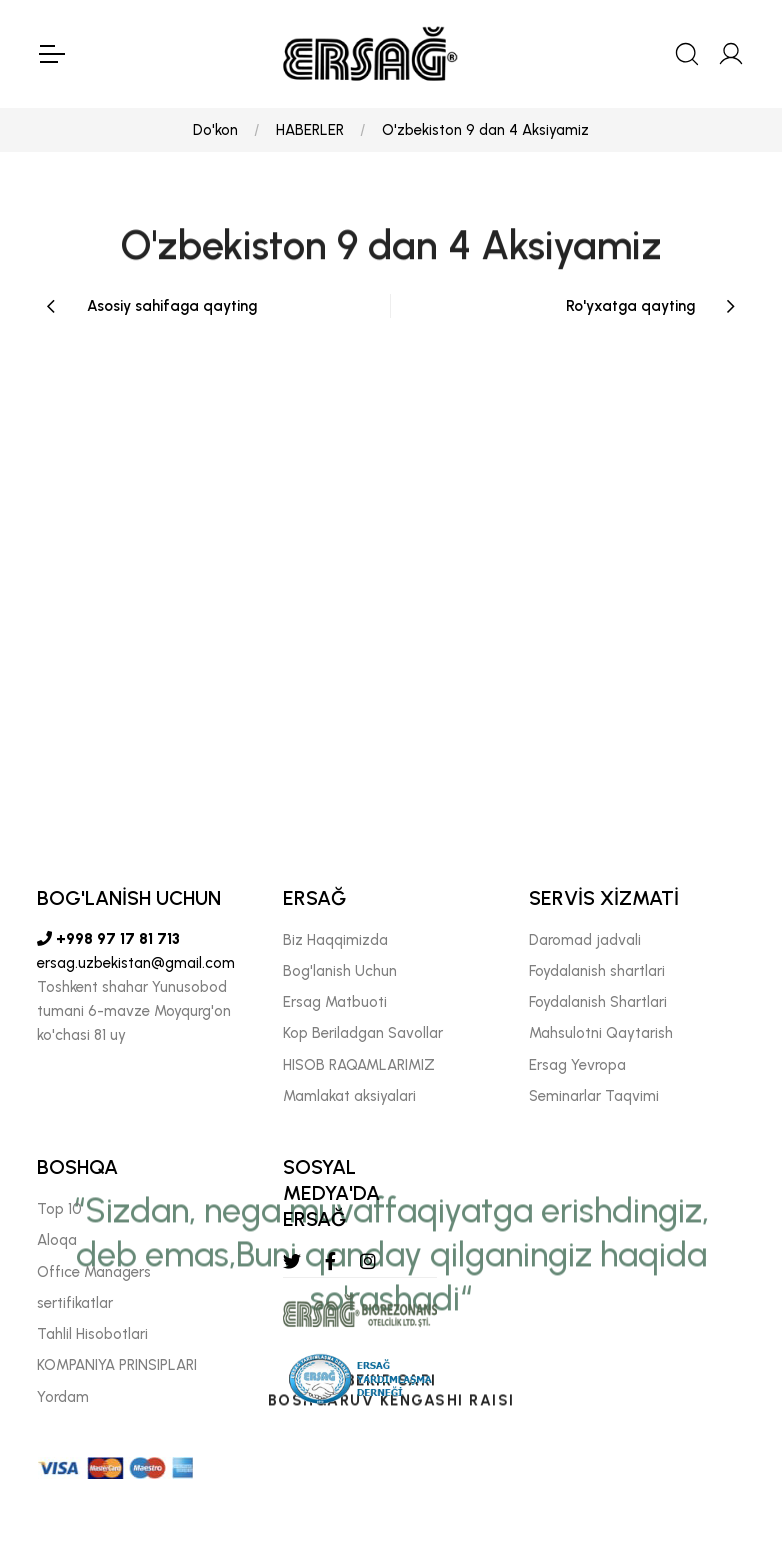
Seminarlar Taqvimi (594, 1096)
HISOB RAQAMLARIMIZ (359, 1065)
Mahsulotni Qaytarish (601, 1033)
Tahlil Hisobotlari (92, 1334)
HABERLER (310, 130)
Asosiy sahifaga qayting (172, 306)
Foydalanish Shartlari (598, 1002)
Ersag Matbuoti (335, 1002)
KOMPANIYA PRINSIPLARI (117, 1365)
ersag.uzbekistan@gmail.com (136, 963)
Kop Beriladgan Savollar (363, 1033)
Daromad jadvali (585, 940)
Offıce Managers (94, 1272)
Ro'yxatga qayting (630, 306)
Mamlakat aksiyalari (349, 1096)
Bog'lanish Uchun (340, 971)
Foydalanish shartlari (597, 971)
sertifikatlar (75, 1303)
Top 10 (59, 1209)
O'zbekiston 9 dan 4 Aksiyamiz (485, 130)
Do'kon (215, 130)
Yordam (63, 1397)
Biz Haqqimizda (335, 940)
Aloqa (57, 1240)
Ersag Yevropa (577, 1065)
